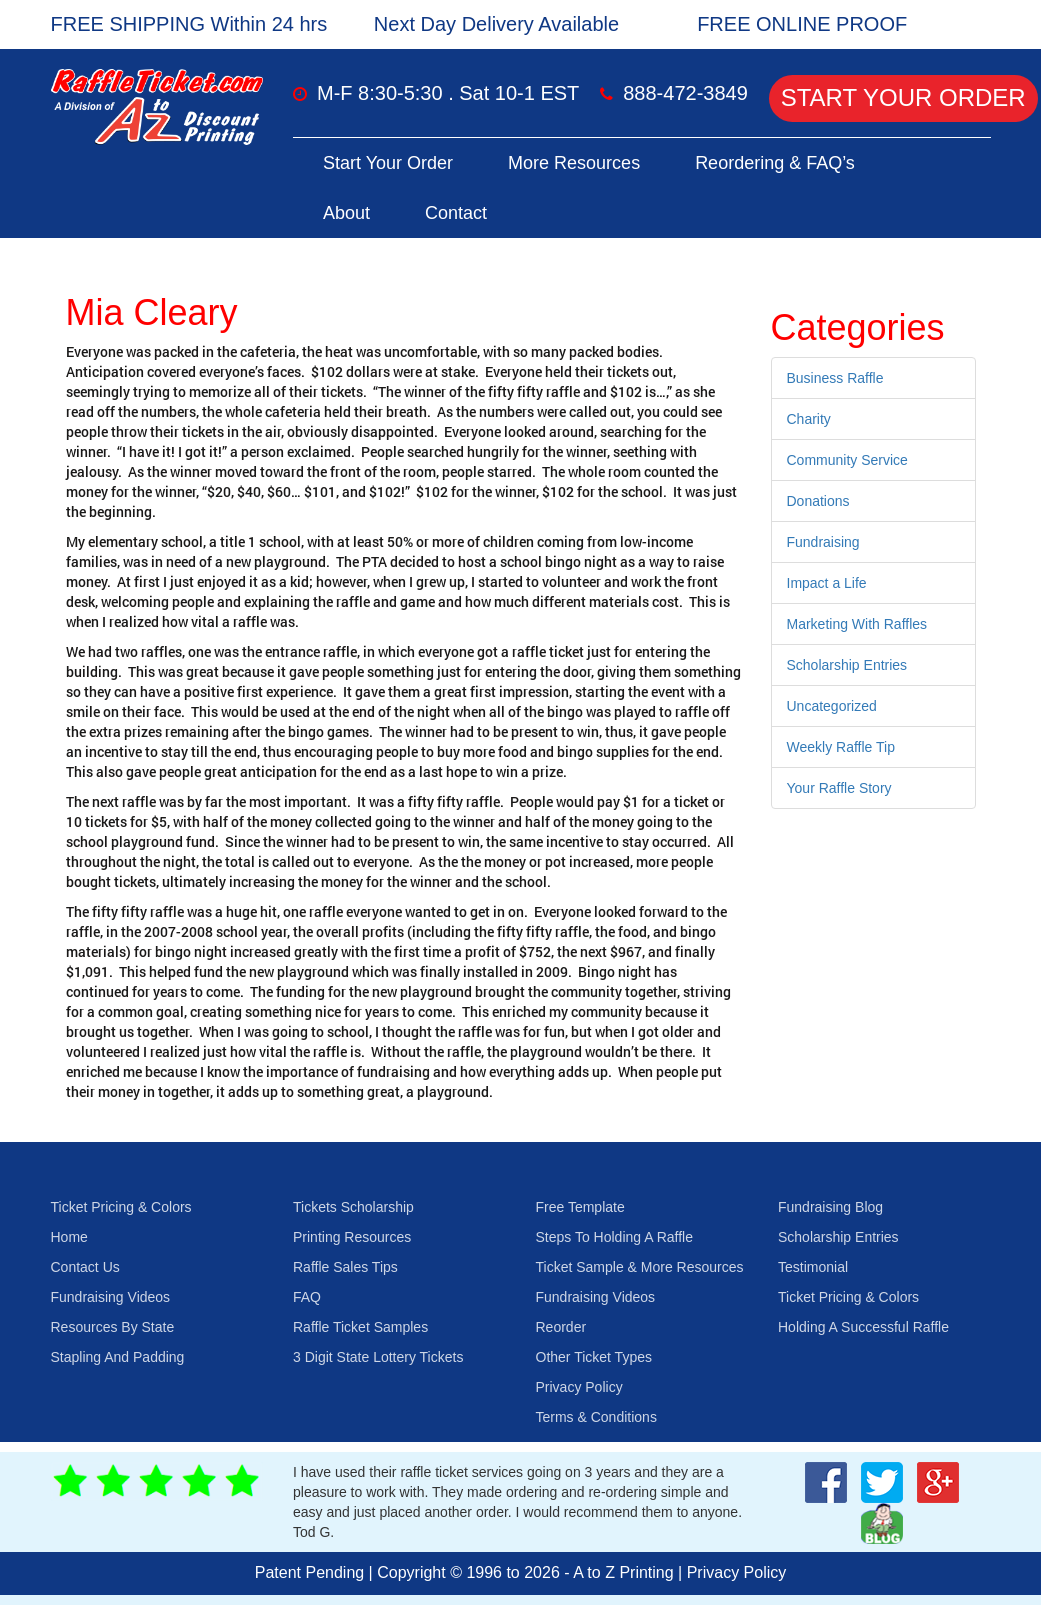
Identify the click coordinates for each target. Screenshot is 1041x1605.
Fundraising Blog (830, 1207)
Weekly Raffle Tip (841, 747)
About (346, 213)
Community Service (847, 460)
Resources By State (113, 1327)
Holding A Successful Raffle (863, 1327)
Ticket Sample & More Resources (640, 1267)
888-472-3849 (685, 93)
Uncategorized (832, 706)
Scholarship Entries (847, 665)
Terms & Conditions (596, 1417)
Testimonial (813, 1267)
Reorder (561, 1327)
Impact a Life (827, 583)
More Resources (574, 163)
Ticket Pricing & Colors (121, 1207)
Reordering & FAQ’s (775, 163)
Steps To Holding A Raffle (614, 1237)
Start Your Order (903, 97)
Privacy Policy (579, 1387)
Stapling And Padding (118, 1357)
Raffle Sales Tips (345, 1267)
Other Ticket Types (594, 1357)
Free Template (580, 1207)
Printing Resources (352, 1237)
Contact (456, 213)
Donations (818, 501)
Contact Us (85, 1267)
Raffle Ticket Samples (360, 1327)
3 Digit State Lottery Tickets (378, 1357)
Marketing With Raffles (857, 624)
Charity (809, 419)
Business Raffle (835, 378)
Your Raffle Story (839, 788)
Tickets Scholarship (353, 1207)
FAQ (307, 1297)
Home (69, 1237)
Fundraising (823, 542)
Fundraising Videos (111, 1297)
